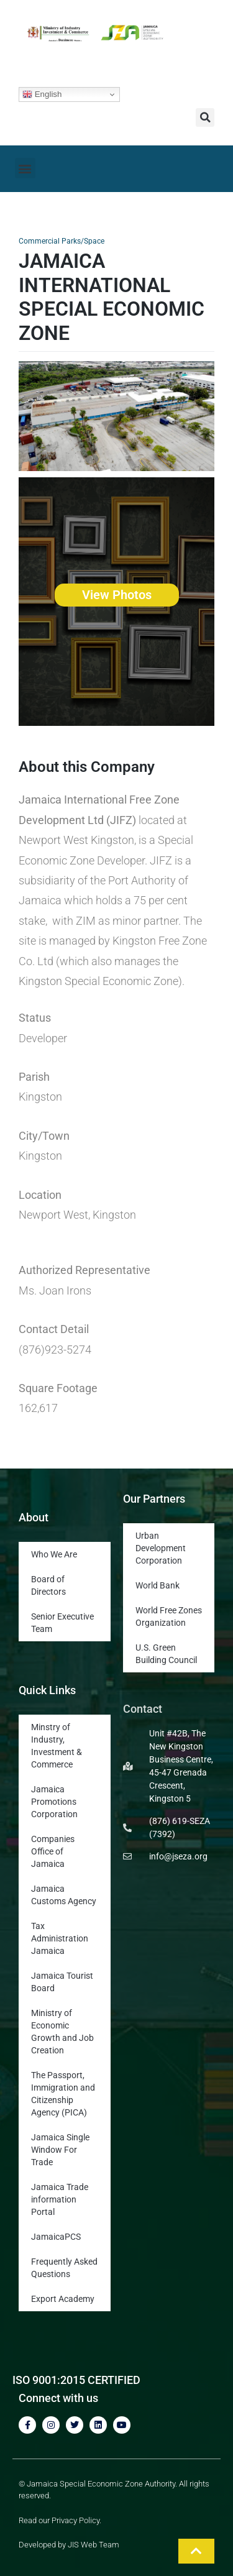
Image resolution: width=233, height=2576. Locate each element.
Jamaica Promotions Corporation (54, 1801)
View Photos (117, 594)
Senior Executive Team (62, 1622)
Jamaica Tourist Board (62, 1982)
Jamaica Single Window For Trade (60, 2149)
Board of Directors (48, 1585)
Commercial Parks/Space (61, 241)
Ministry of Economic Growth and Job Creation (62, 2031)
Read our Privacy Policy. (60, 2520)
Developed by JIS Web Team (69, 2544)
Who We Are (54, 1554)
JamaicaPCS (56, 2237)
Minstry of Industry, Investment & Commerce (56, 1745)
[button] (205, 117)
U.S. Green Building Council (166, 1654)
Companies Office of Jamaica (53, 1851)
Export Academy (62, 2299)
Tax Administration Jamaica (59, 1938)
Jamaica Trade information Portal (59, 2199)
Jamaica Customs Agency (63, 1895)
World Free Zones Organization (168, 1616)
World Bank (157, 1585)
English (42, 94)
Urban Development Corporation (160, 1548)
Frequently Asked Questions (64, 2268)
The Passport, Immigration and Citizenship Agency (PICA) (63, 2093)
